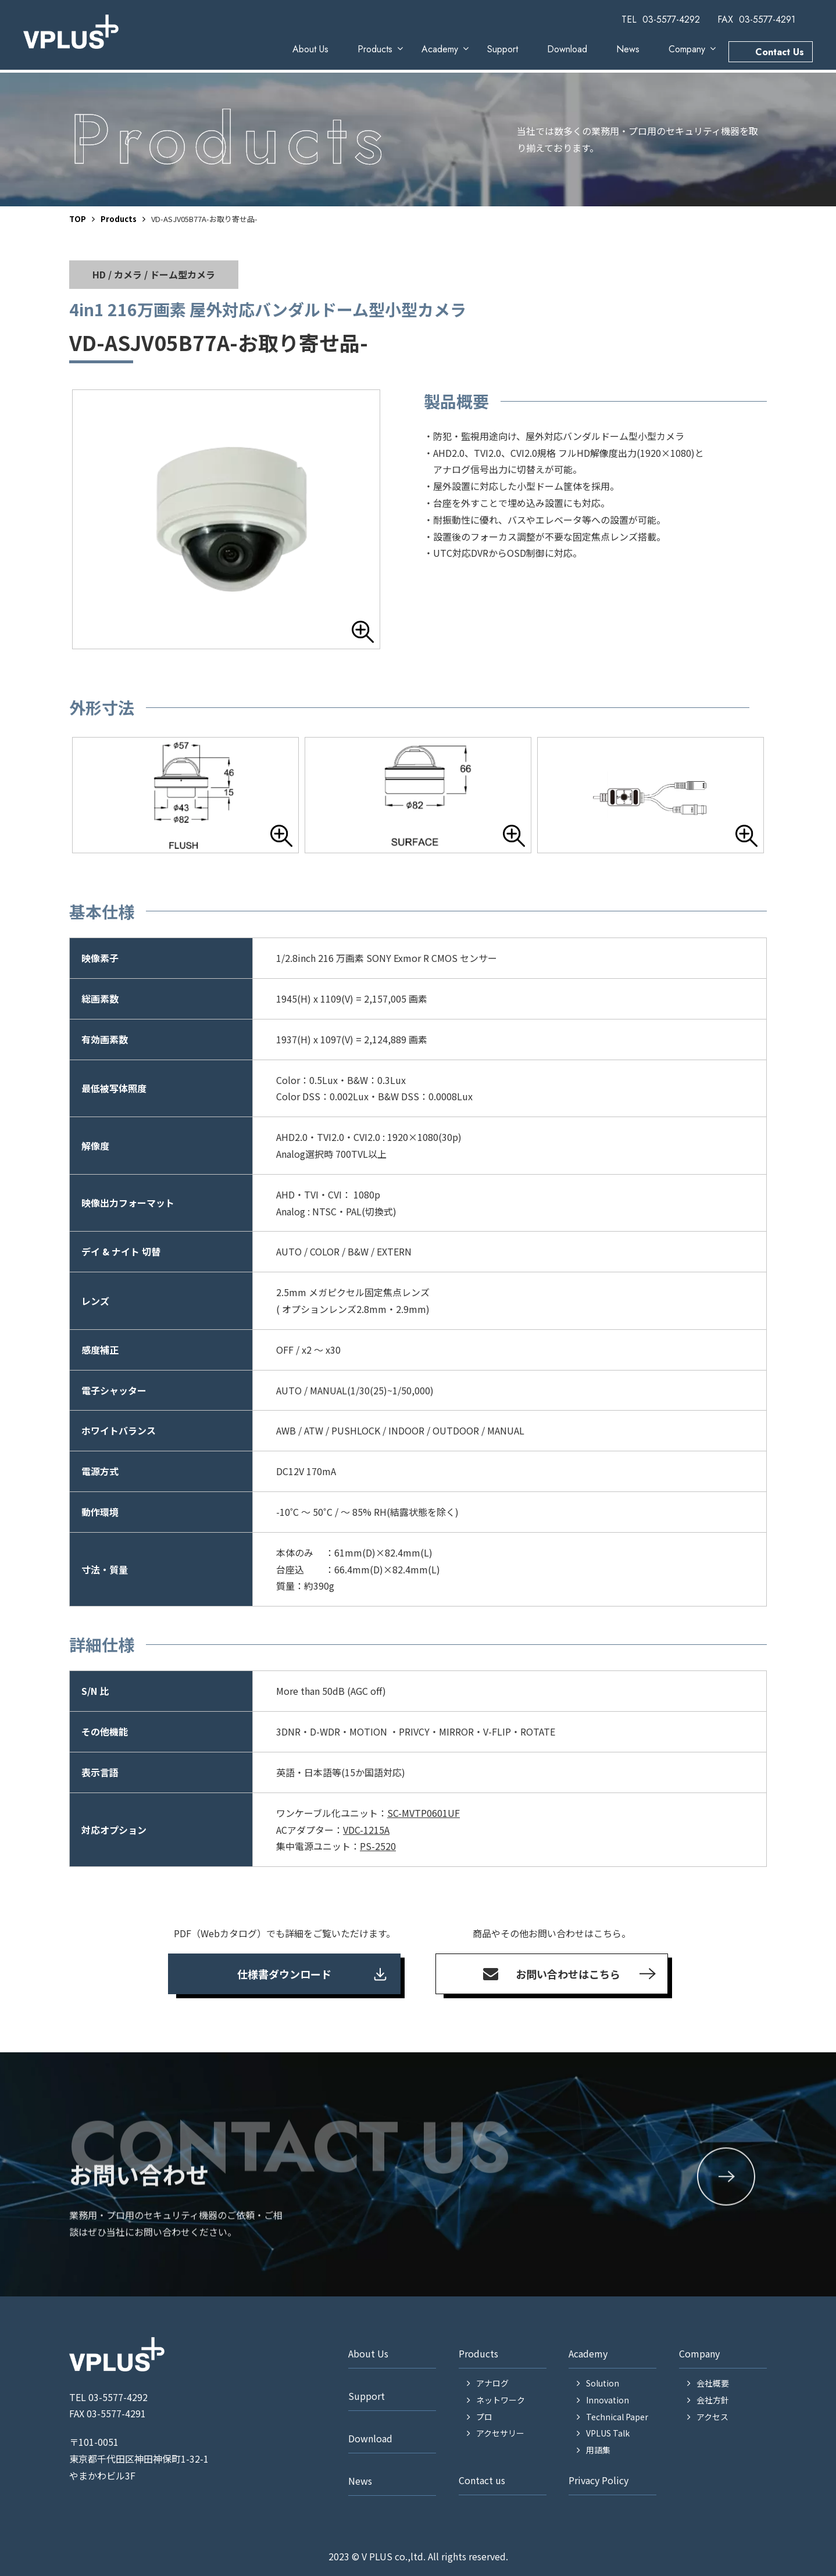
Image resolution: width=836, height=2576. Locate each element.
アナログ (492, 2383)
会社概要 (712, 2383)
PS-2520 (378, 1846)
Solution (602, 2383)
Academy (439, 49)
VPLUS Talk (608, 2433)
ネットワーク (500, 2400)
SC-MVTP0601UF (423, 1813)
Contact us (482, 2480)
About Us (310, 49)
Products (375, 49)
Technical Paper (617, 2417)
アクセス (712, 2417)
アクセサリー (500, 2433)
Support (502, 49)
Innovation (607, 2400)
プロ (484, 2417)
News (627, 49)
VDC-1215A (366, 1830)
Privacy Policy (598, 2480)
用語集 (598, 2450)
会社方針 (712, 2400)
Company (687, 49)
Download (567, 49)
